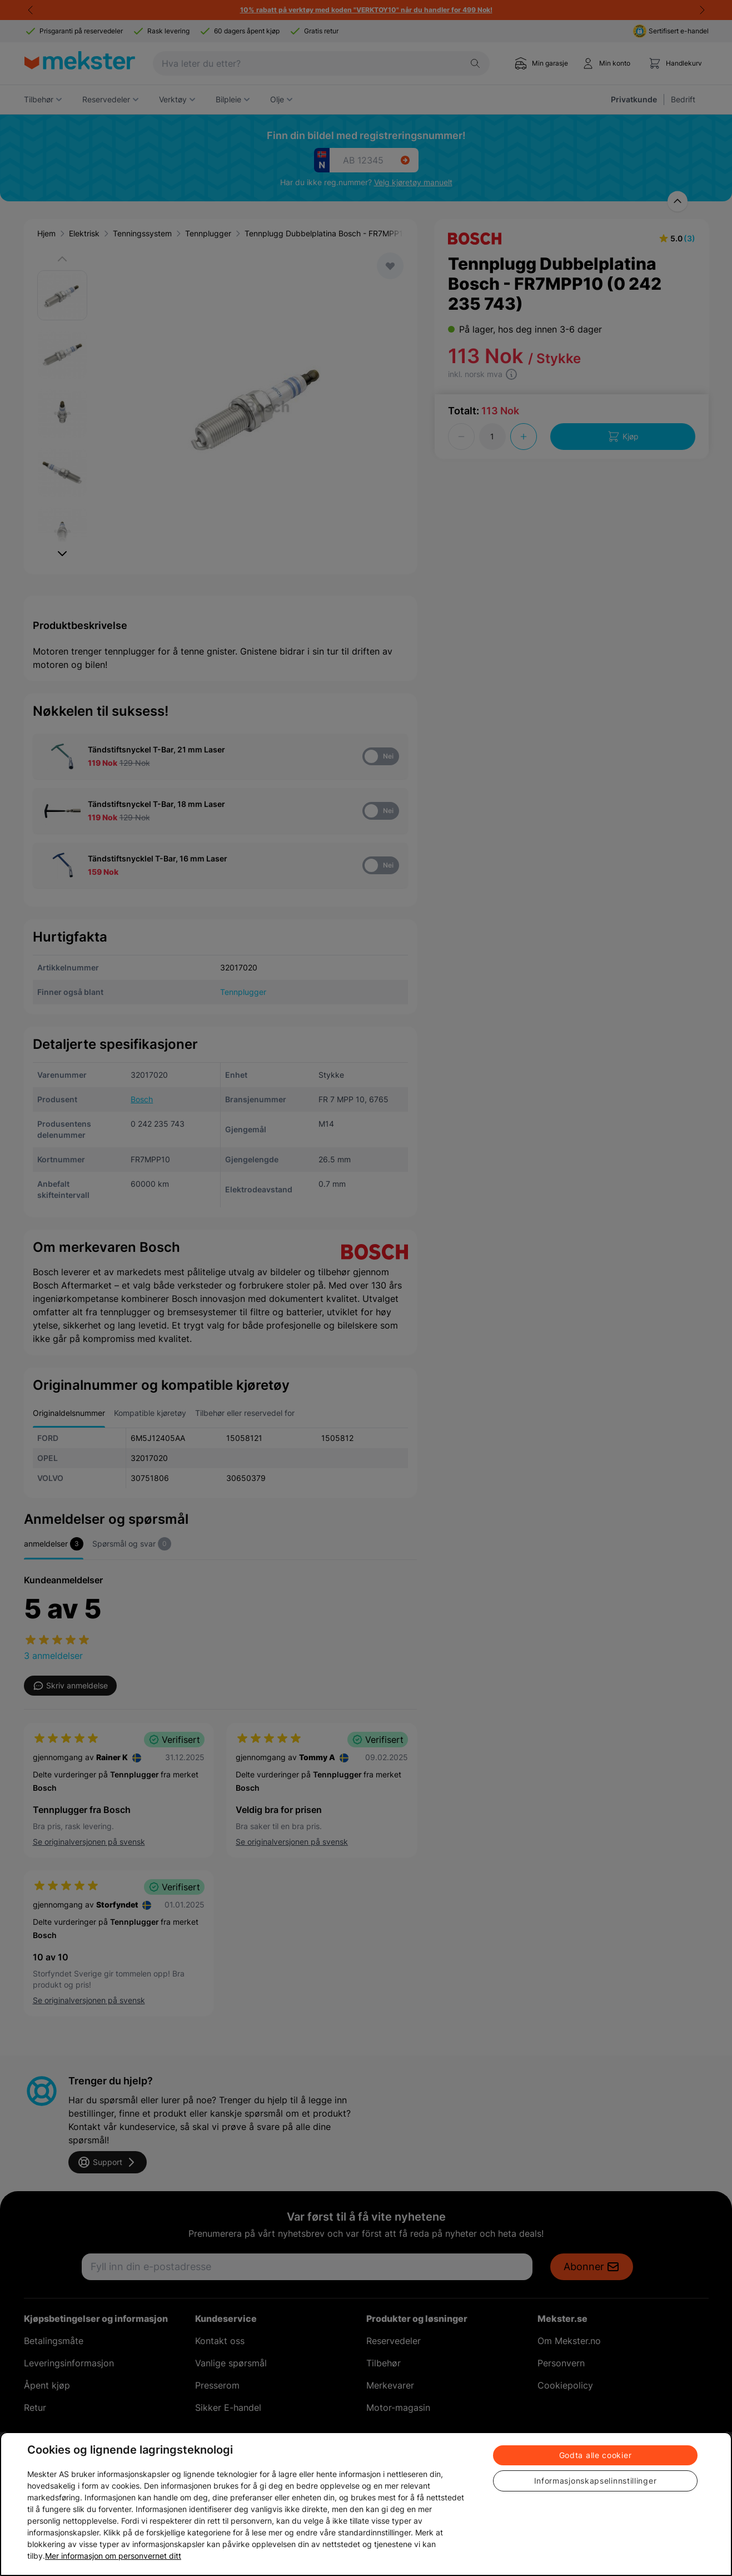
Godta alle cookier (595, 2455)
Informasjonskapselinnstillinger (595, 2480)
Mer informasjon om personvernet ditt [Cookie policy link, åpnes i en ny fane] (113, 2555)
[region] (366, 2504)
